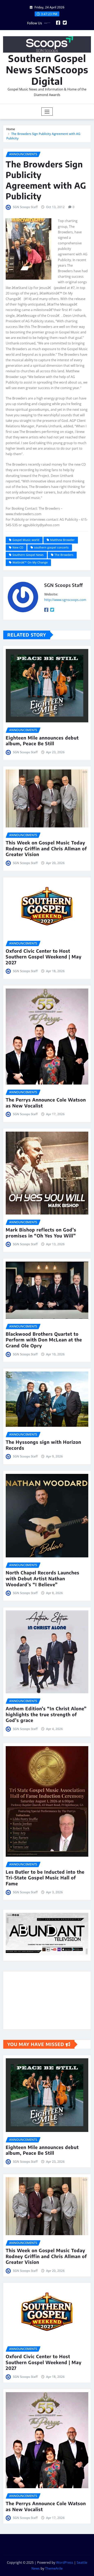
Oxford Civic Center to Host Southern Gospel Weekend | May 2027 (44, 2171)
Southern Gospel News (28, 956)
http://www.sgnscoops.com (65, 641)
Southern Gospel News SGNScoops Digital (47, 69)
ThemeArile (54, 2568)
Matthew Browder (62, 941)
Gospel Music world (25, 941)
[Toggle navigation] (47, 111)
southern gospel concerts (51, 948)
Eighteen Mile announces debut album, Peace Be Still (42, 1955)
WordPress (64, 2562)
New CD (17, 948)
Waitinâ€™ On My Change (30, 963)
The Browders (63, 956)
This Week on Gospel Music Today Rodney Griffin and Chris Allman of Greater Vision (46, 2236)
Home (10, 129)
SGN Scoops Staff (25, 608)
